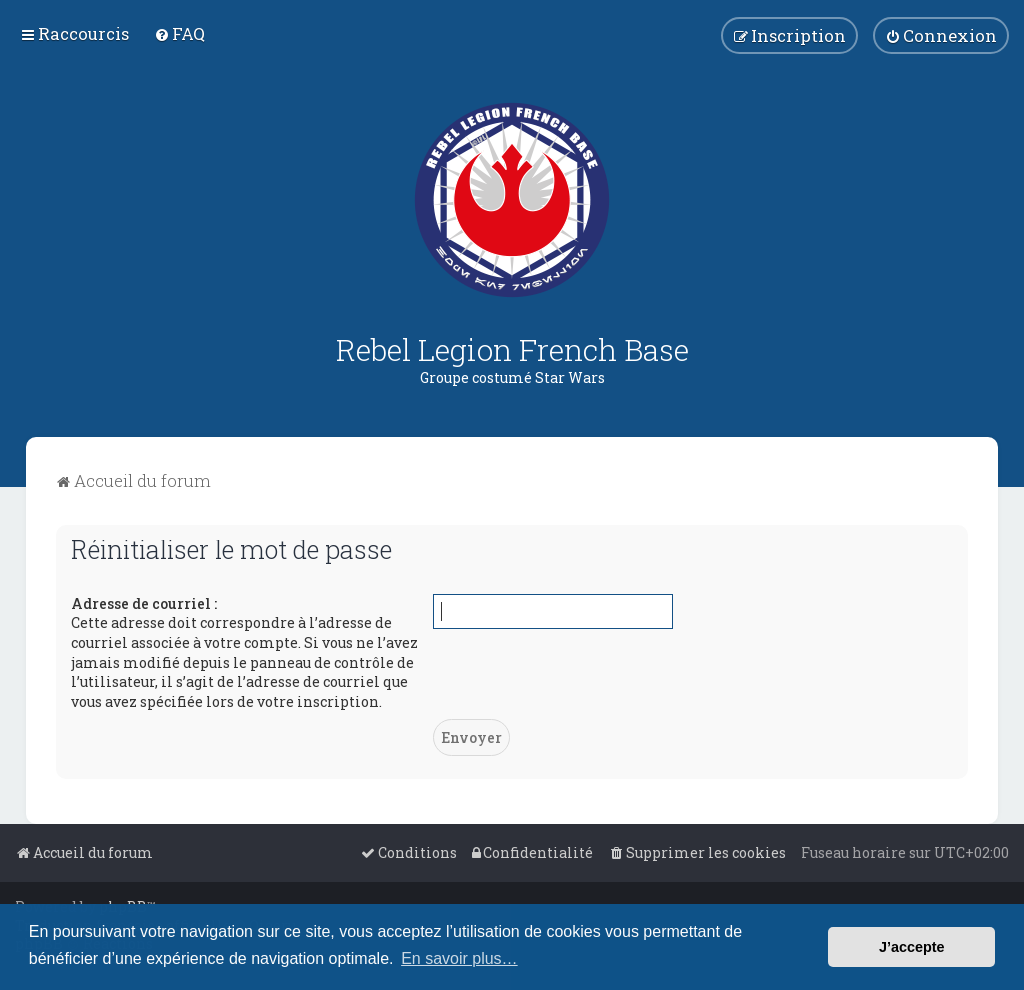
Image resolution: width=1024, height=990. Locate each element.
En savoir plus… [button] (459, 958)
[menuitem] (179, 33)
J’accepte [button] (912, 947)
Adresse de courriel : (144, 603)
